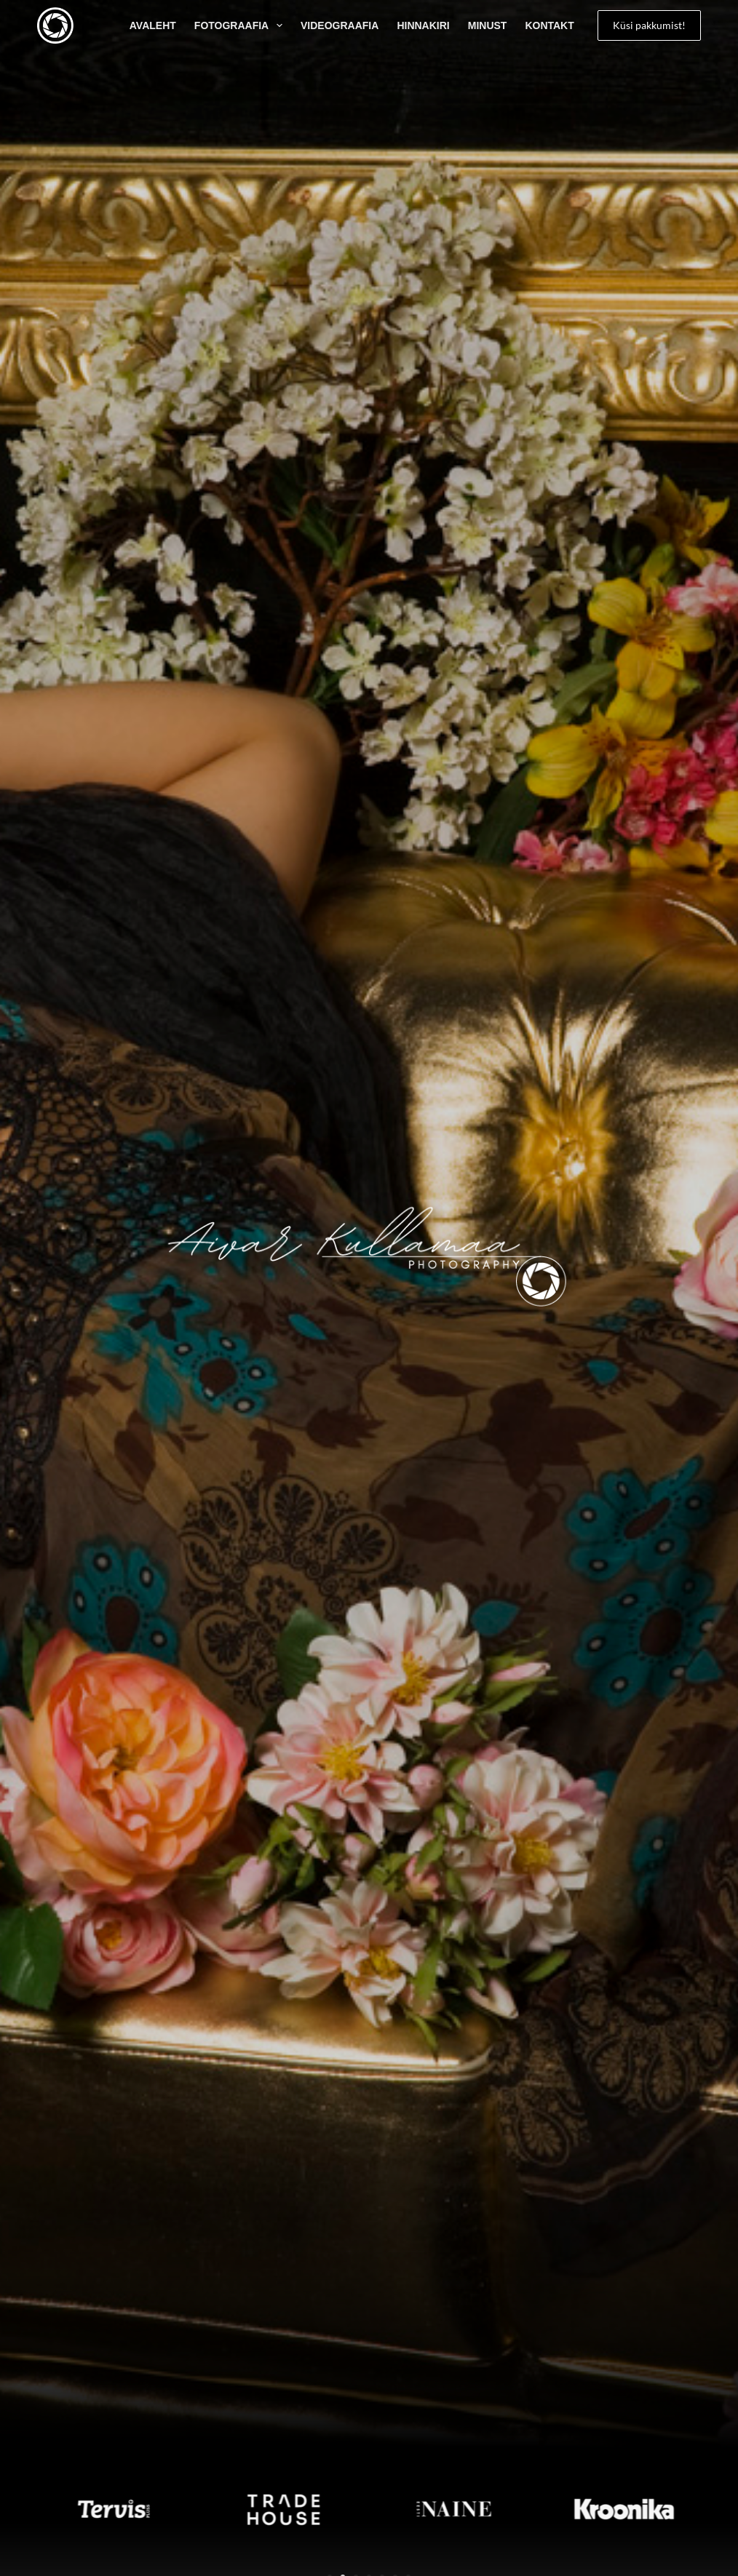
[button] (14, 2509)
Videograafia (339, 25)
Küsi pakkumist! (649, 25)
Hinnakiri (423, 25)
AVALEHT (153, 25)
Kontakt (549, 25)
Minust (487, 25)
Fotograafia (241, 25)
